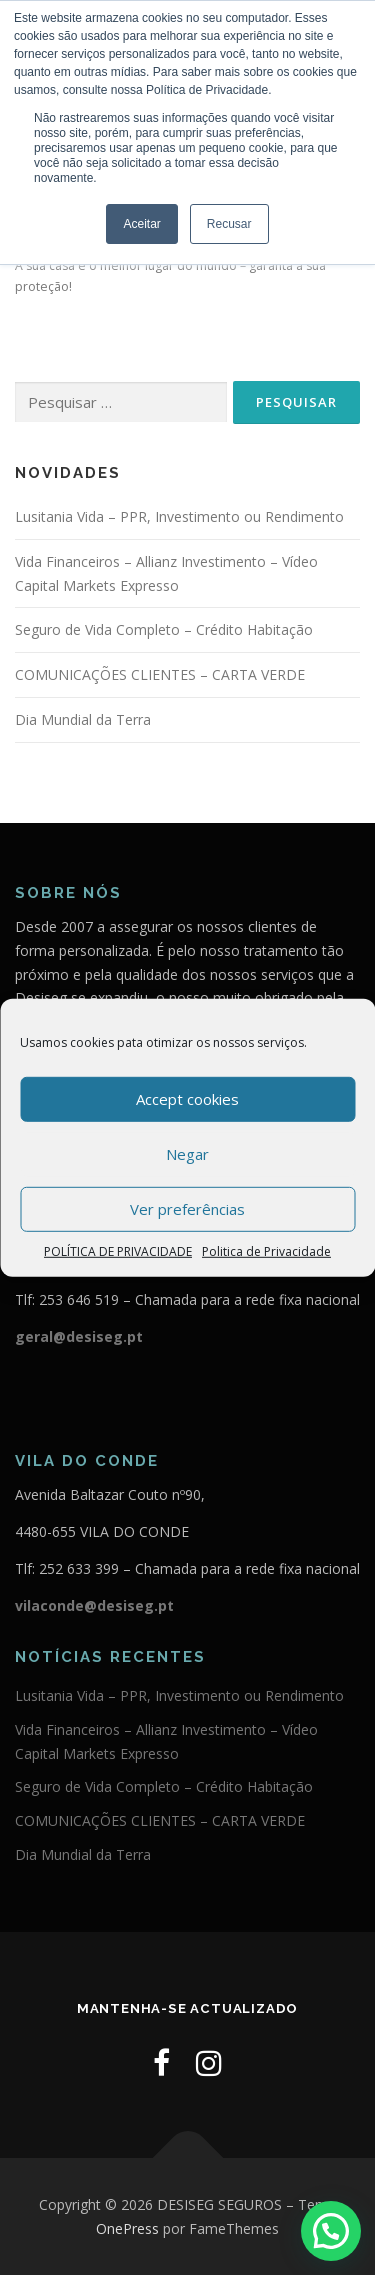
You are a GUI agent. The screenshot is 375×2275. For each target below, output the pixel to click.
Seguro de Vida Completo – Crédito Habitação (164, 629)
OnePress (127, 2228)
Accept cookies (187, 1099)
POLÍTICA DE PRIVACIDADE (118, 1250)
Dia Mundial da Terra (83, 719)
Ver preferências (187, 1209)
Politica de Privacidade (266, 1250)
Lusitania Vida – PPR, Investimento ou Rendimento (179, 516)
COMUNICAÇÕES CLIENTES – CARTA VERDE (160, 674)
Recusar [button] (229, 224)
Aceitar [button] (141, 224)
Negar (187, 1154)
